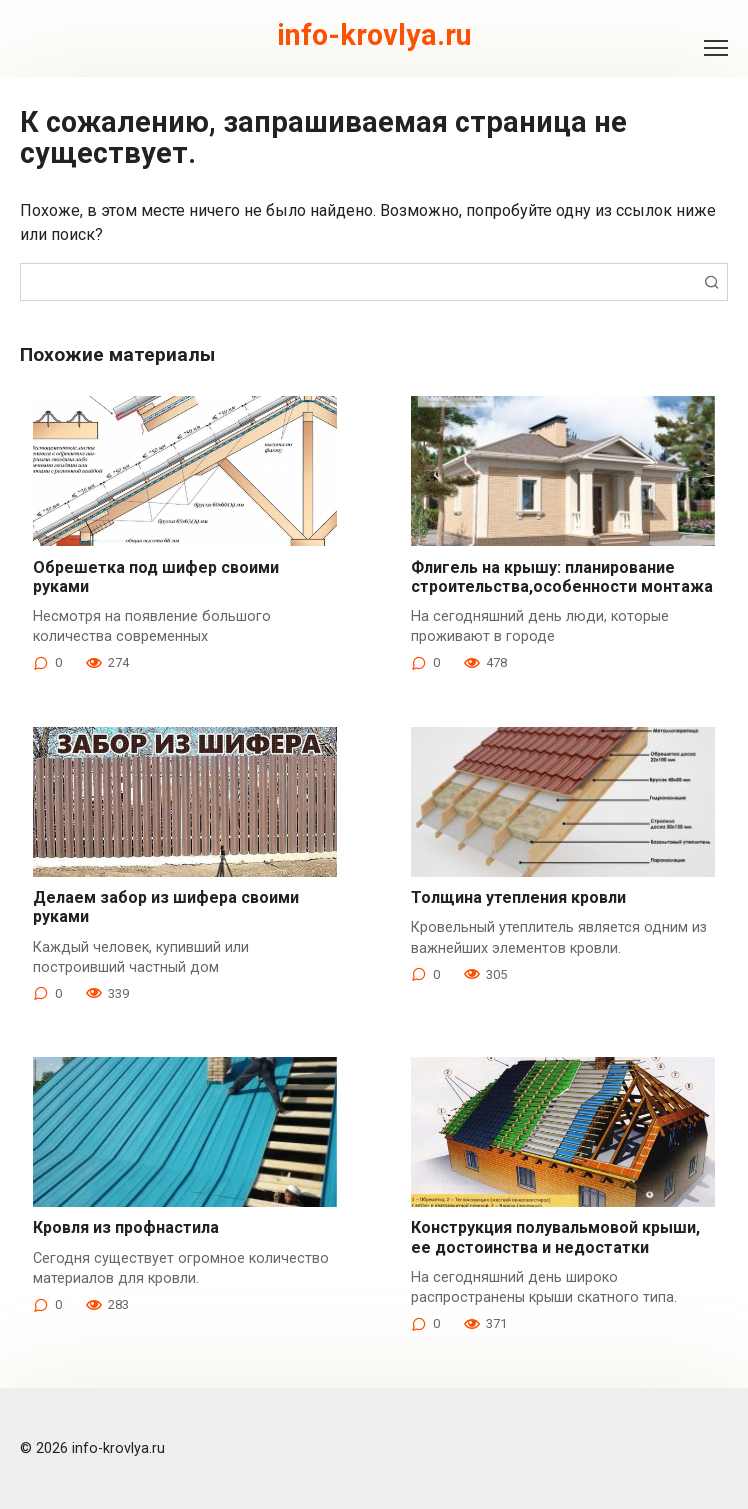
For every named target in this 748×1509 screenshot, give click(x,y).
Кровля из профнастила (126, 1227)
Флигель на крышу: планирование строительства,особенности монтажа (562, 577)
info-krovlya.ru (374, 35)
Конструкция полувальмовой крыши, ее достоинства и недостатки (555, 1237)
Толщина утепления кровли (518, 897)
